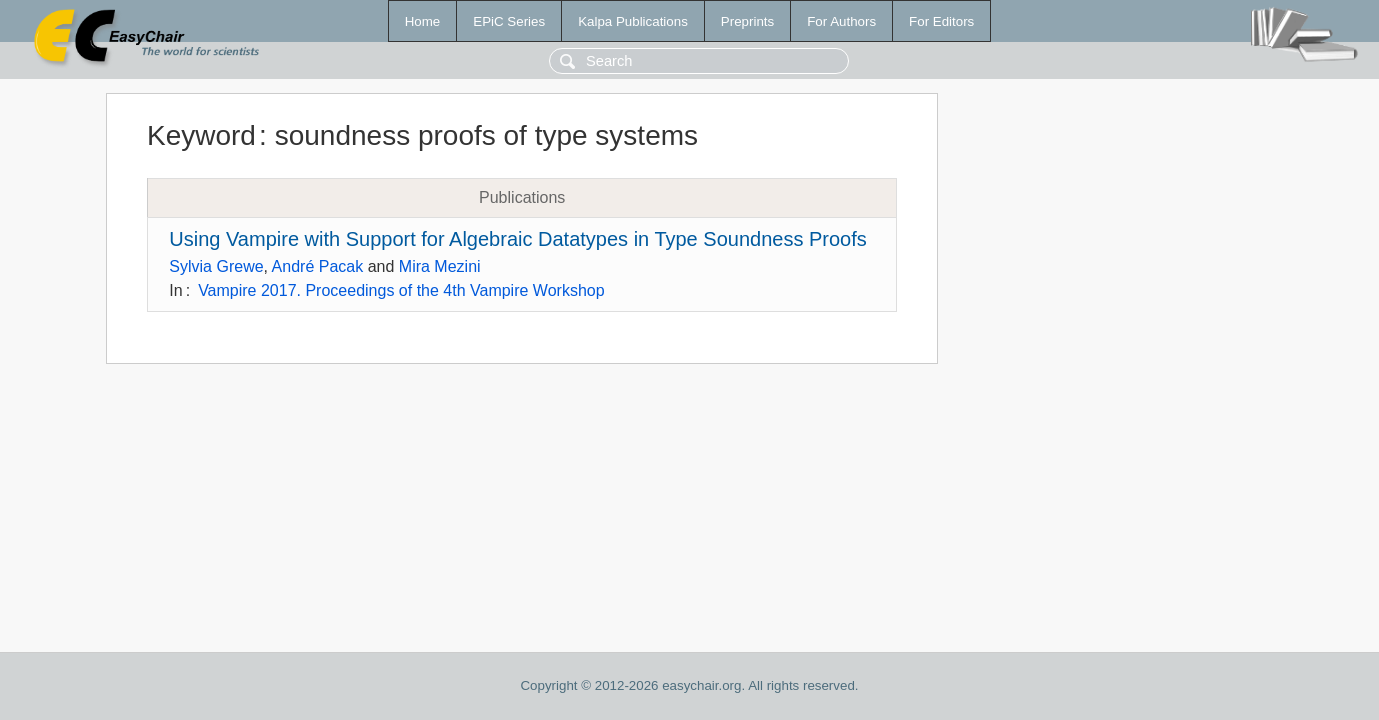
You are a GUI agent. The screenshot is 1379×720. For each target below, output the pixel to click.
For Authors (841, 21)
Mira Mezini (440, 266)
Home (423, 21)
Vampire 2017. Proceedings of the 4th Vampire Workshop (401, 290)
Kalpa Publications (633, 21)
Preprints (747, 21)
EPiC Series (509, 21)
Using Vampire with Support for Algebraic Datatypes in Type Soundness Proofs (517, 239)
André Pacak (318, 266)
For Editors (941, 21)
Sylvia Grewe (216, 266)
